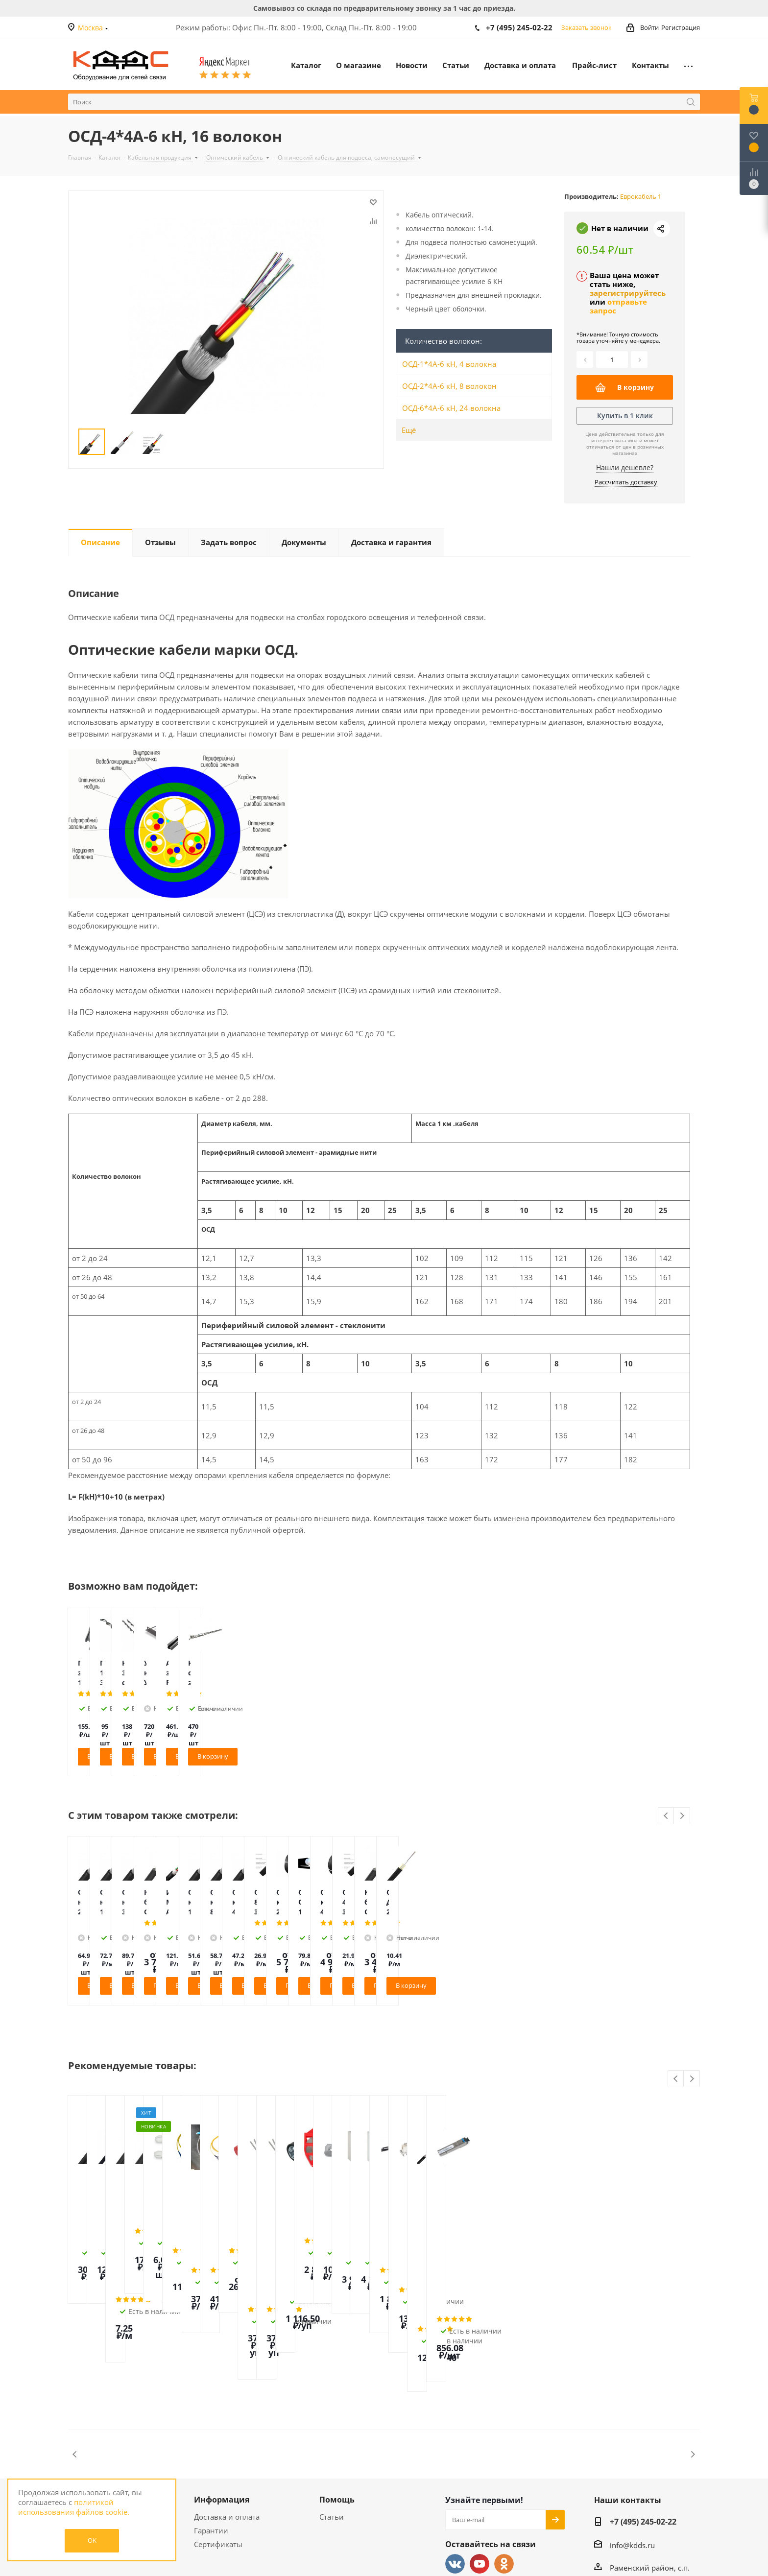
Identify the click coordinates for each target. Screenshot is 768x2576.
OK (92, 2540)
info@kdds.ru (632, 2440)
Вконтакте (455, 2458)
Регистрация (680, 27)
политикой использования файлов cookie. (73, 2507)
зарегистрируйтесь (628, 293)
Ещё (409, 430)
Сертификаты (218, 2439)
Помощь (337, 2394)
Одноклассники (504, 2458)
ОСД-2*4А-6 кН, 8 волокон (449, 386)
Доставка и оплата (227, 2411)
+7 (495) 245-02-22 (519, 27)
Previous (666, 1816)
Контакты (85, 2425)
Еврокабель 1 (640, 196)
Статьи (331, 2411)
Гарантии (211, 2425)
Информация (221, 2394)
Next (682, 1816)
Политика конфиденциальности (108, 2443)
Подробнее (431, 1985)
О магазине (92, 2394)
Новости (83, 2411)
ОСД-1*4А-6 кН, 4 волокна (449, 364)
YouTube (479, 2458)
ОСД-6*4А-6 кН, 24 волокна (451, 408)
